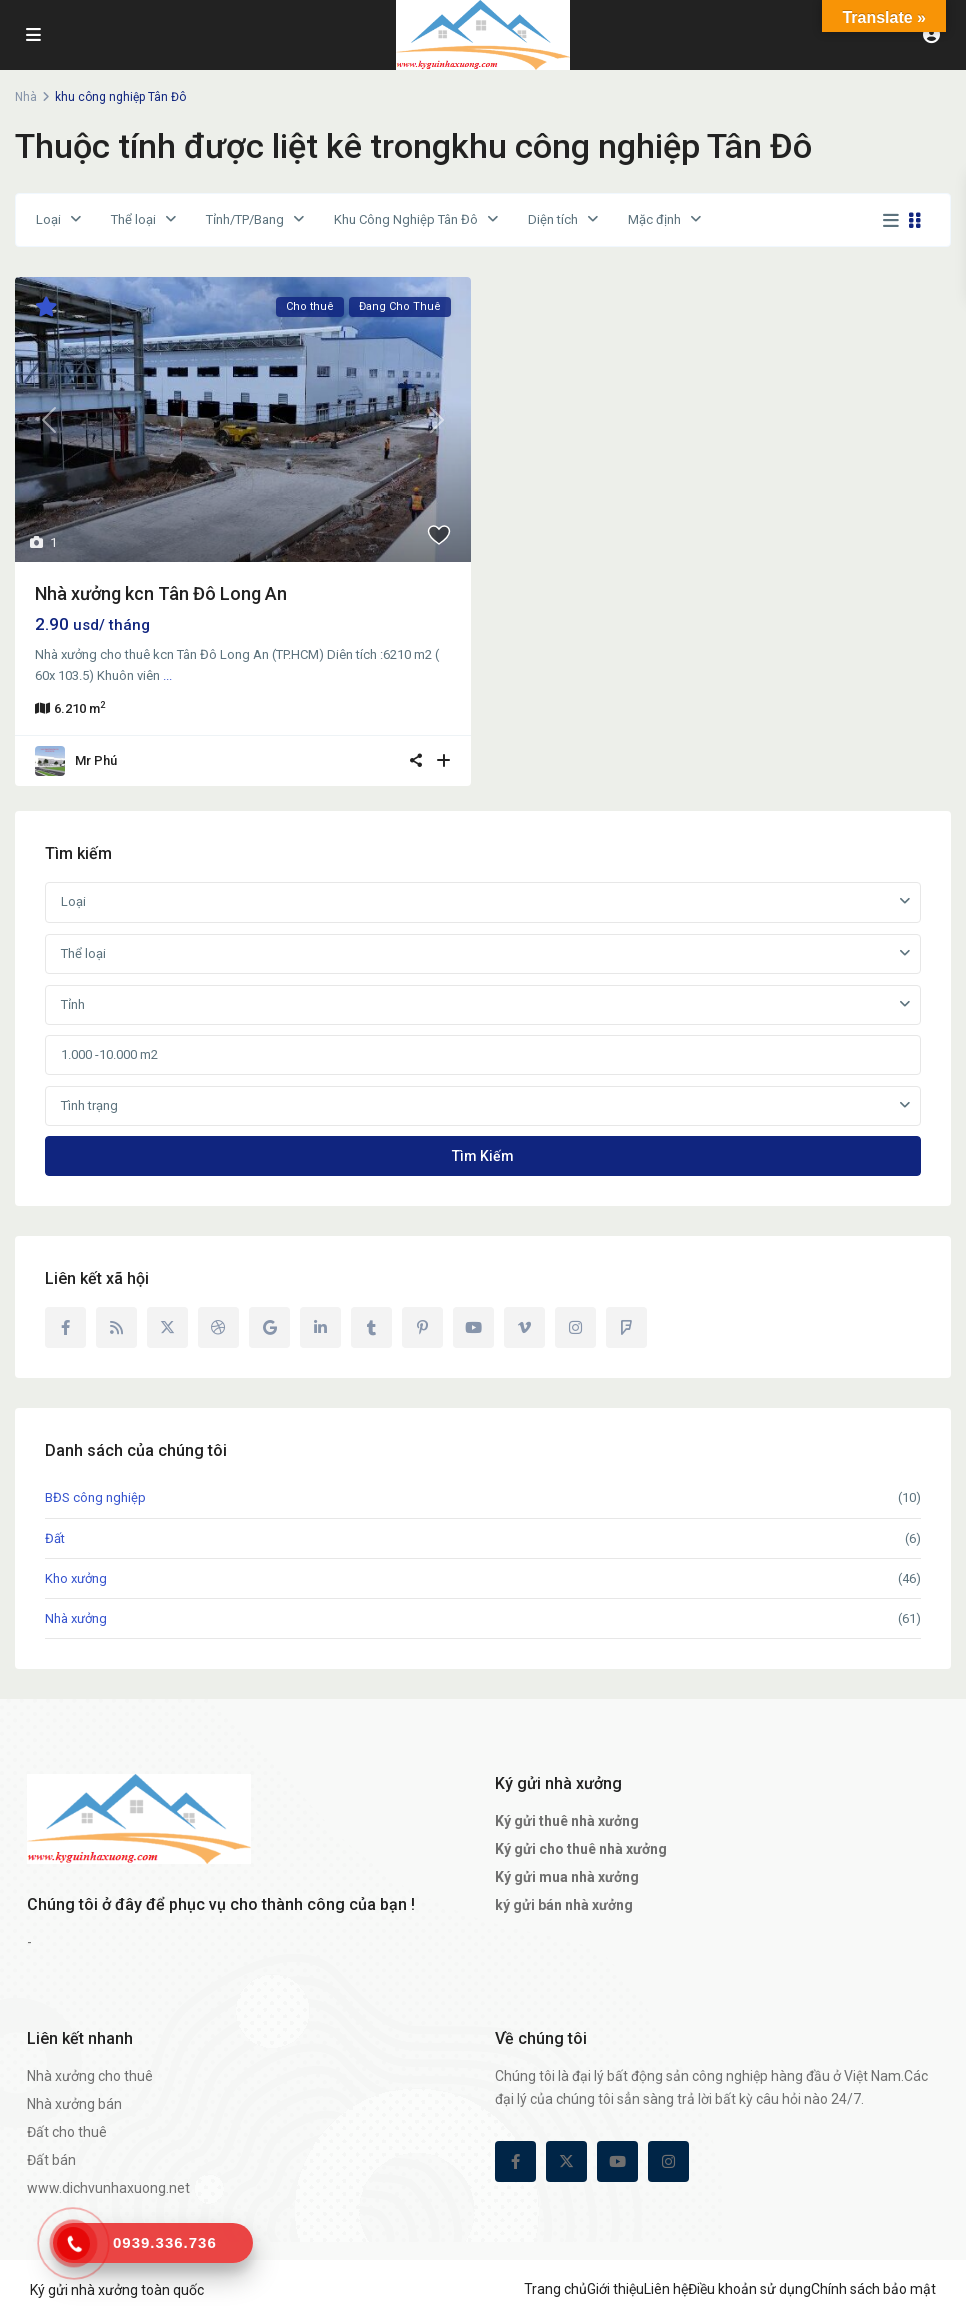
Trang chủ (555, 2289)
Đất (55, 1538)
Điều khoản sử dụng (749, 2289)
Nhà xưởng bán (74, 2104)
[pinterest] (422, 1327)
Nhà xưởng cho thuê (90, 2076)
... (167, 675)
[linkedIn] (320, 1327)
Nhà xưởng (76, 1618)
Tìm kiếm (483, 1156)
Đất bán (51, 2160)
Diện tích (553, 219)
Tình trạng (89, 1105)
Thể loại (133, 219)
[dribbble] (218, 1327)
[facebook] (65, 1327)
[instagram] (575, 1327)
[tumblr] (371, 1327)
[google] (269, 1327)
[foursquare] (626, 1327)
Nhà (26, 97)
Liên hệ (666, 2289)
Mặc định (654, 219)
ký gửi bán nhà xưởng (564, 1905)
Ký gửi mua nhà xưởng (567, 1877)
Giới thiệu (615, 2289)
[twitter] (167, 1327)
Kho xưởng (76, 1578)
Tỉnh (73, 1004)
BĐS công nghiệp (95, 1497)
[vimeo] (524, 1327)
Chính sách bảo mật (873, 2289)
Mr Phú (96, 760)
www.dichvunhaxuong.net (108, 2188)
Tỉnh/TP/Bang (245, 219)
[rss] (116, 1327)
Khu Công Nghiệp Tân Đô (406, 219)
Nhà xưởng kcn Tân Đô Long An (161, 593)
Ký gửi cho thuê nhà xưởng (581, 1849)
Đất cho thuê (67, 2132)
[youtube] (473, 1327)
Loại (48, 219)
